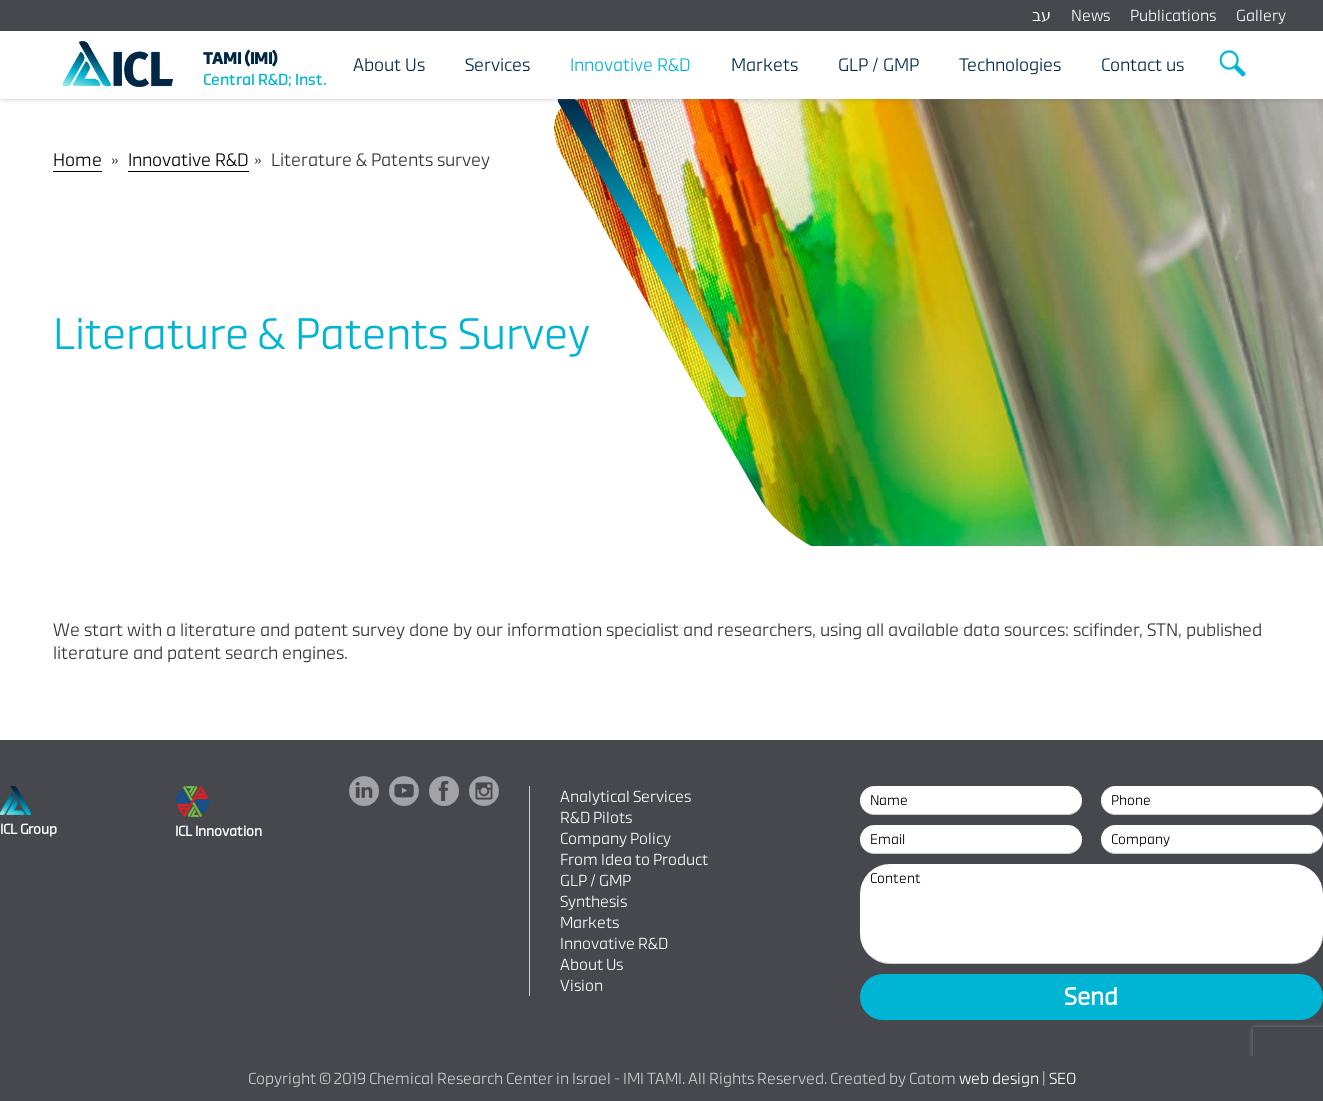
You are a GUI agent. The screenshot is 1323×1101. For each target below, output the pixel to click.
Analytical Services (625, 796)
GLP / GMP (595, 880)
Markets (589, 922)
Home (77, 159)
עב (1041, 15)
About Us (591, 964)
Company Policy (615, 838)
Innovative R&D (188, 159)
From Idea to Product (634, 859)
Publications (1173, 15)
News (1090, 15)
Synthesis (593, 901)
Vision (581, 985)
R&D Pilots (596, 817)
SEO (1062, 1078)
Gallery (1261, 15)
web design (999, 1078)
